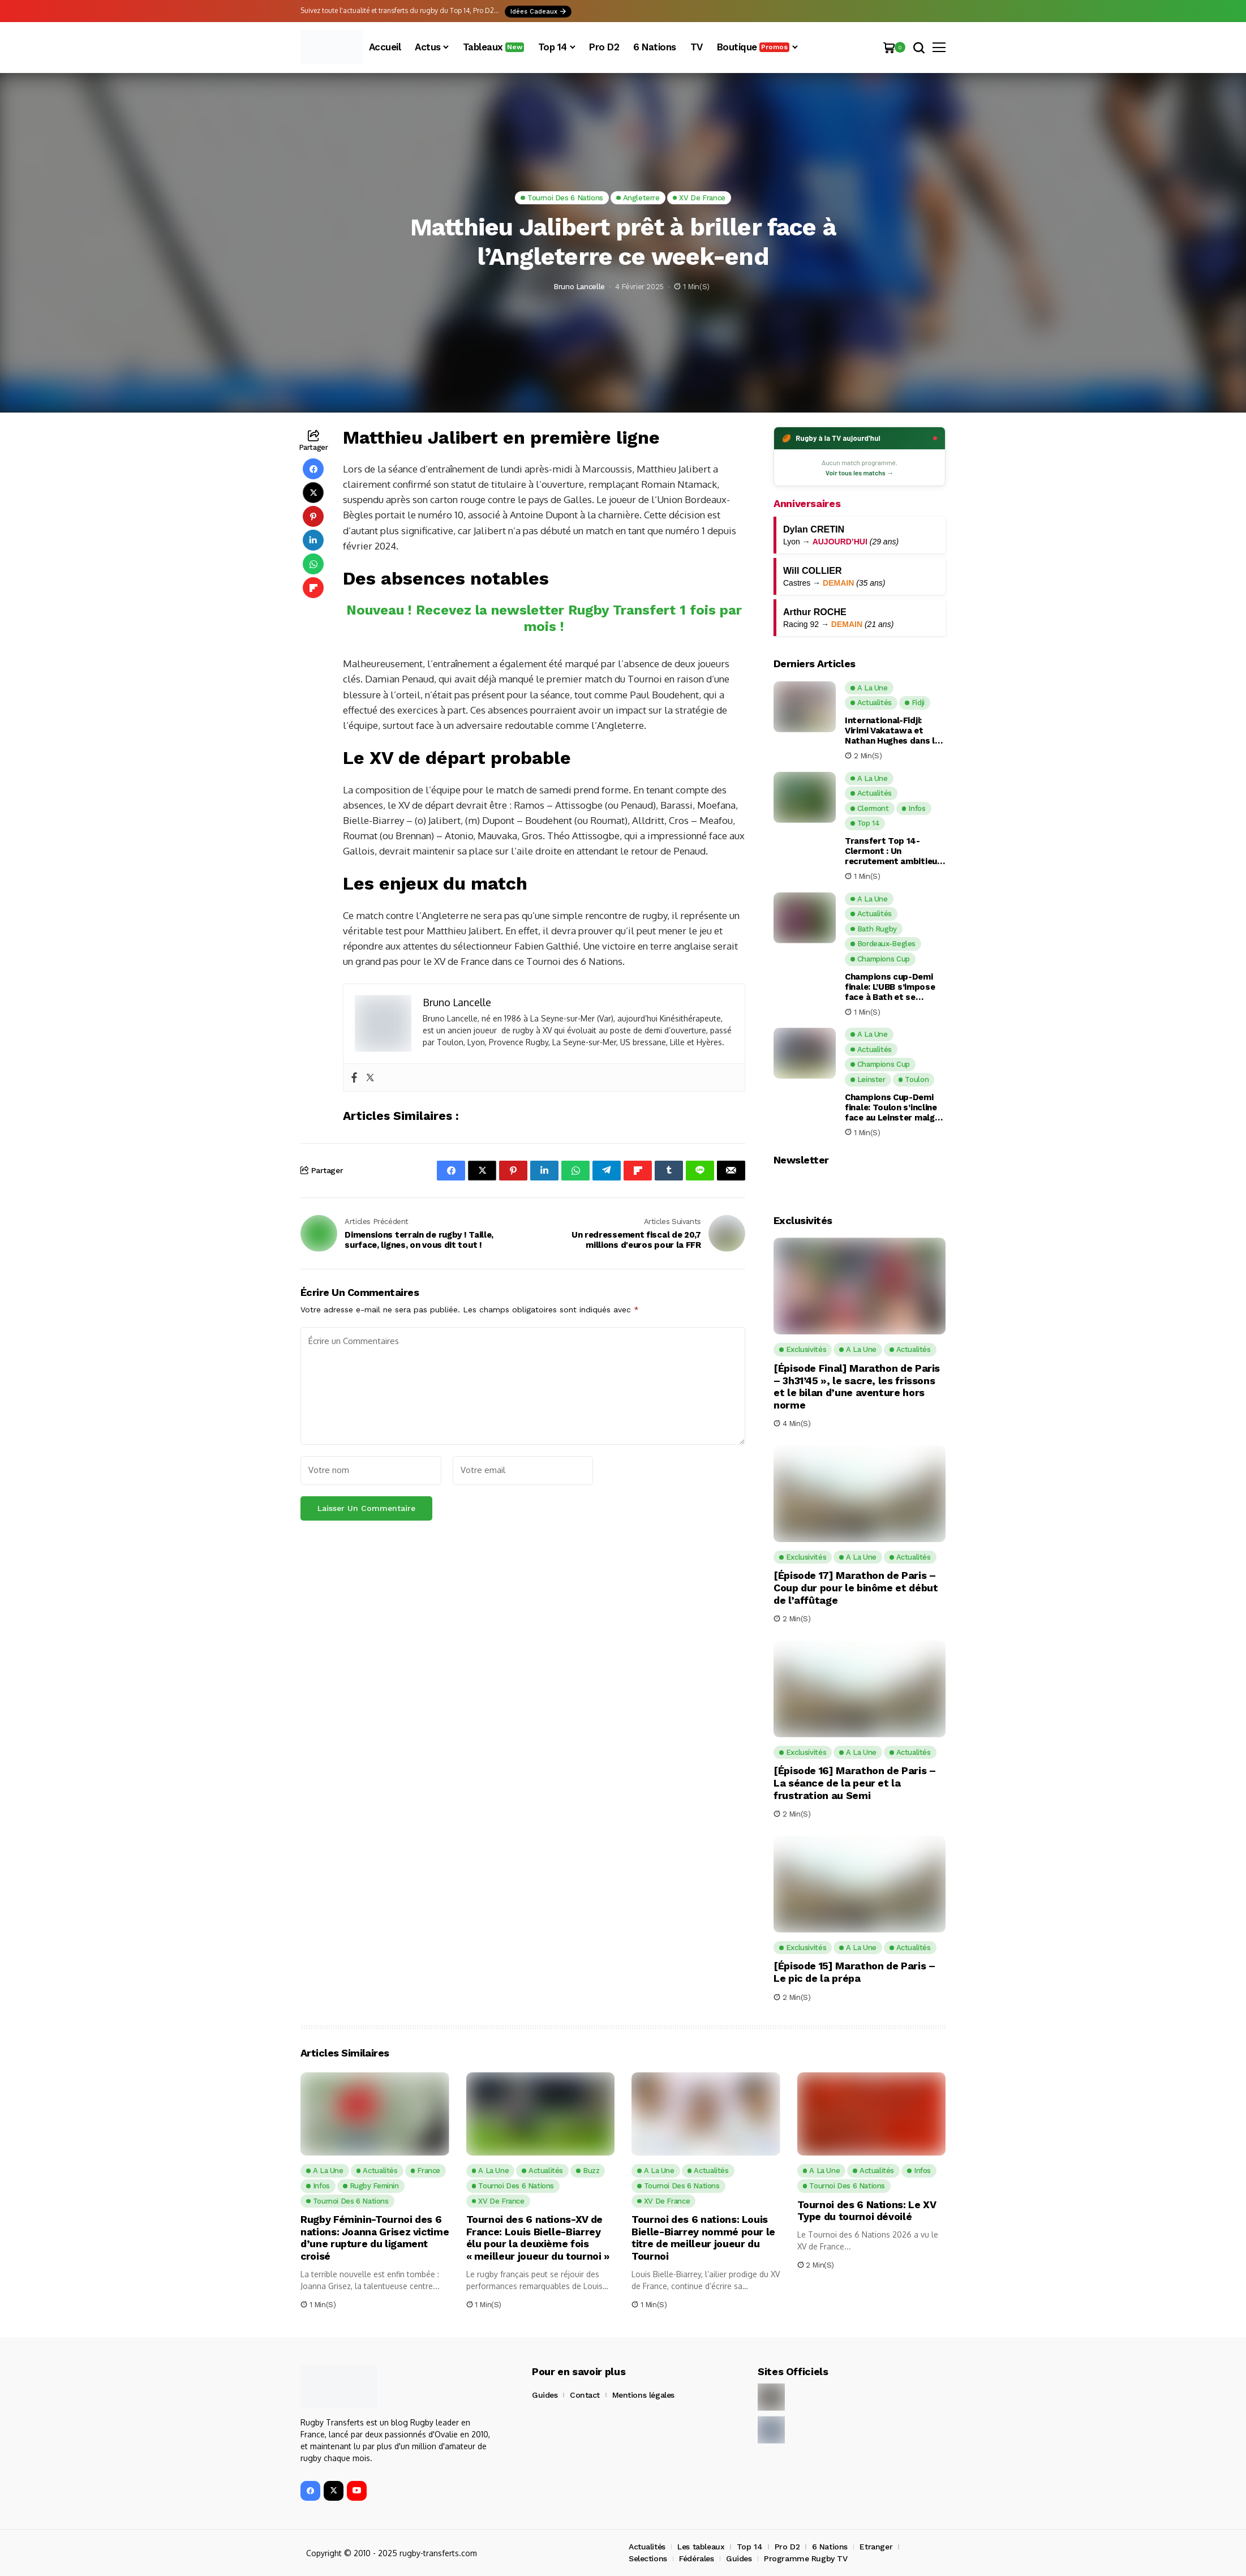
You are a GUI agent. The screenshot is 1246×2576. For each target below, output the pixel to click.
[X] (333, 2491)
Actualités (647, 2546)
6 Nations (830, 2546)
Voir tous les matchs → (859, 472)
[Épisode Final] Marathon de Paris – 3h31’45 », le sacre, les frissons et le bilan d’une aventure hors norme (857, 1386)
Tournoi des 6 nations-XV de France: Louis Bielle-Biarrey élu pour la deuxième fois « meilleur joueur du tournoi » (538, 2237)
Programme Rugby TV (805, 2558)
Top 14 (749, 2546)
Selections (648, 2558)
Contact (585, 2394)
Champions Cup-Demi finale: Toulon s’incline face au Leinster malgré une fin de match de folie (894, 1107)
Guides (544, 2394)
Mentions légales (643, 2394)
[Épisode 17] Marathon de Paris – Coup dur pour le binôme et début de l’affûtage (856, 1587)
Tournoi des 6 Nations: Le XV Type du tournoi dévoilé (867, 2211)
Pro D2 (787, 2546)
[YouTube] (357, 2491)
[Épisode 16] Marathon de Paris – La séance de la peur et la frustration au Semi (854, 1782)
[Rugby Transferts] (331, 47)
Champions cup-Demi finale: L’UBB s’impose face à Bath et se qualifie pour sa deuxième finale (890, 987)
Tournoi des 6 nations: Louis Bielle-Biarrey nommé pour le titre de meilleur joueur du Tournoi (703, 2237)
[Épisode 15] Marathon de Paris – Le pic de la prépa (854, 1972)
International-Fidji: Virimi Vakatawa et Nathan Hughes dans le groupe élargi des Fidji (892, 730)
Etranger (876, 2546)
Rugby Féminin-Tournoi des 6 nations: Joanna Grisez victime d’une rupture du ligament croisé (370, 2237)
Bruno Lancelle (579, 286)
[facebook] (310, 2491)
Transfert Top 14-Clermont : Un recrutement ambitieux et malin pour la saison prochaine (893, 851)
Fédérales (696, 2558)
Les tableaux (700, 2546)
